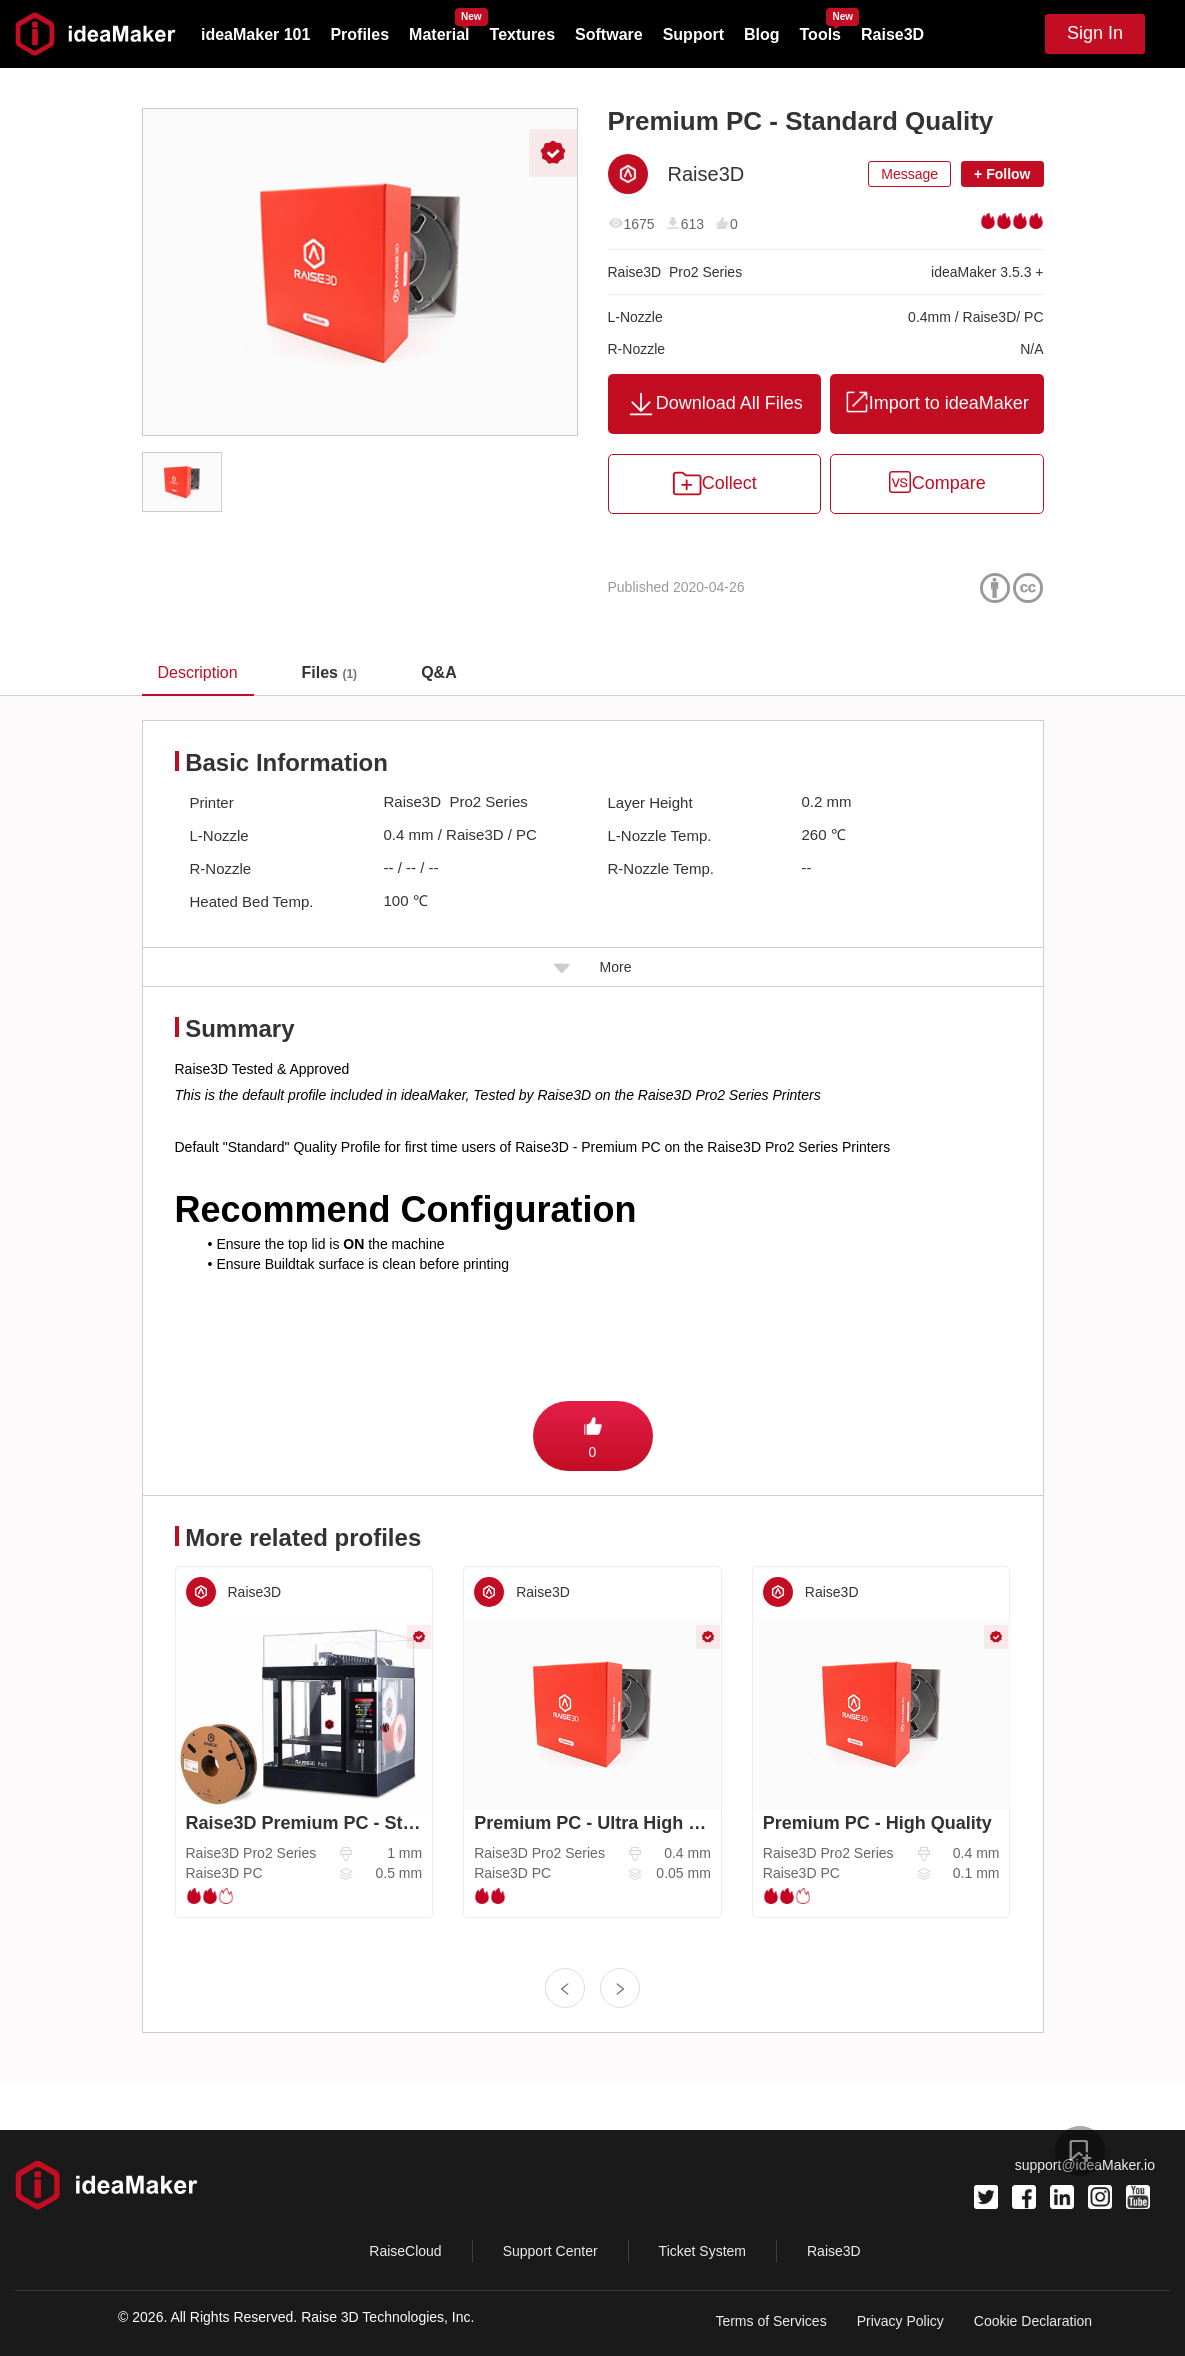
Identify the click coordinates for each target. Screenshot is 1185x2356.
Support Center (550, 2251)
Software (609, 34)
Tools (820, 34)
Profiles (359, 34)
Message (909, 174)
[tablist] (592, 672)
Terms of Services (770, 2321)
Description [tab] (198, 672)
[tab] (330, 673)
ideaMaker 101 (255, 34)
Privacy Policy (900, 2321)
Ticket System (702, 2251)
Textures (523, 34)
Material (439, 34)
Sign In (1095, 33)
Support (693, 34)
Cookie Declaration (1033, 2321)
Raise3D (892, 34)
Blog (762, 34)
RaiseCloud (405, 2251)
